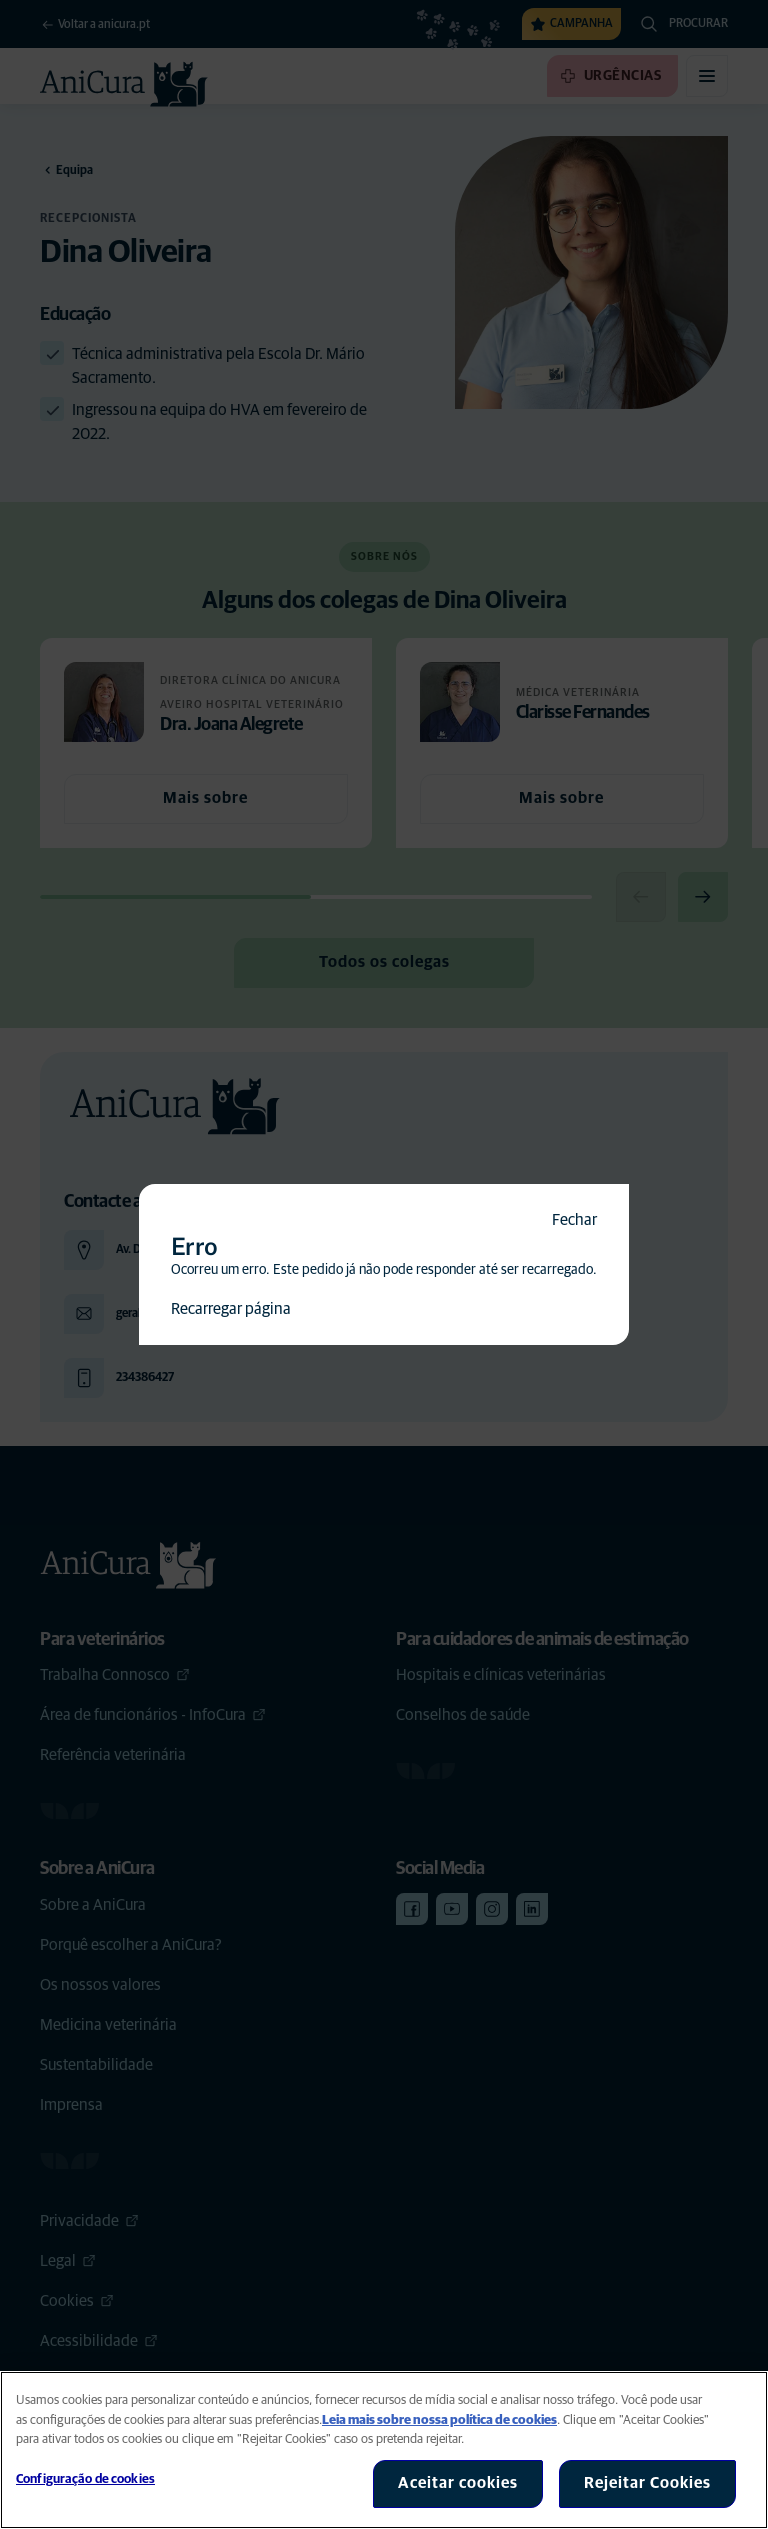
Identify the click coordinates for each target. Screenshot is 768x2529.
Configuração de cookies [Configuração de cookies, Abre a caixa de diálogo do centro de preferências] (85, 2479)
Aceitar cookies (458, 2483)
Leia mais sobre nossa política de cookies (439, 2420)
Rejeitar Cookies (647, 2483)
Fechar (574, 1220)
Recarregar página (231, 1309)
